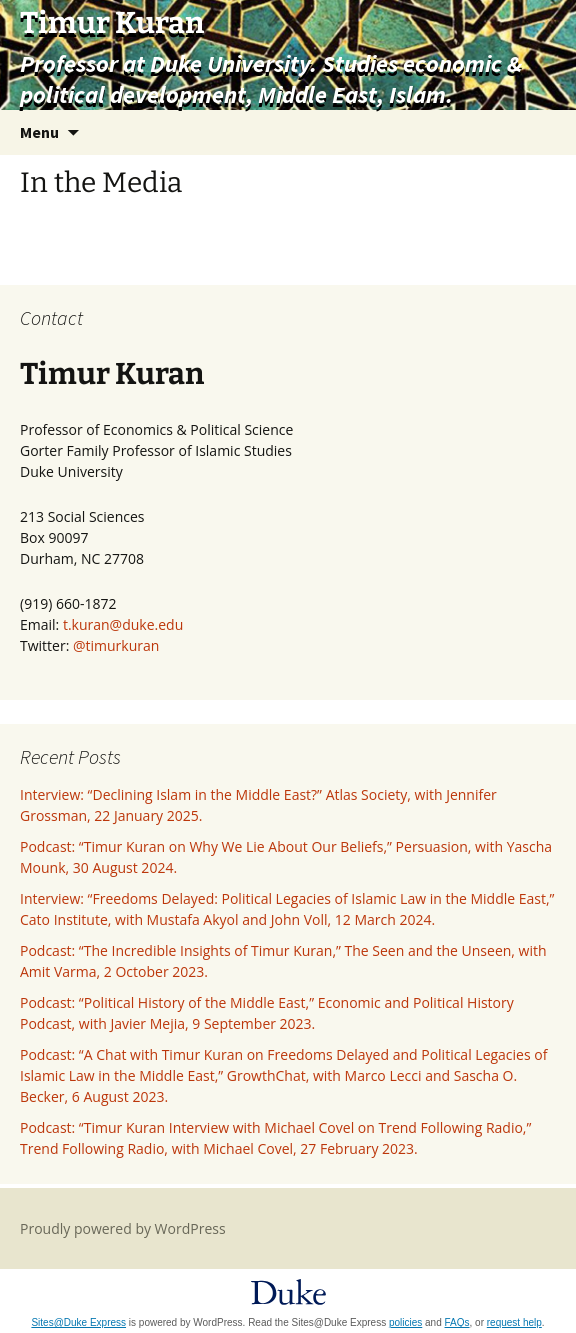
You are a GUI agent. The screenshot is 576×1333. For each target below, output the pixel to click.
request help (514, 1322)
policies (405, 1322)
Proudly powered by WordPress (123, 1228)
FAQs (457, 1322)
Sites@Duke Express (78, 1322)
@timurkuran (116, 645)
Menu (39, 132)
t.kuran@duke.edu (123, 624)
